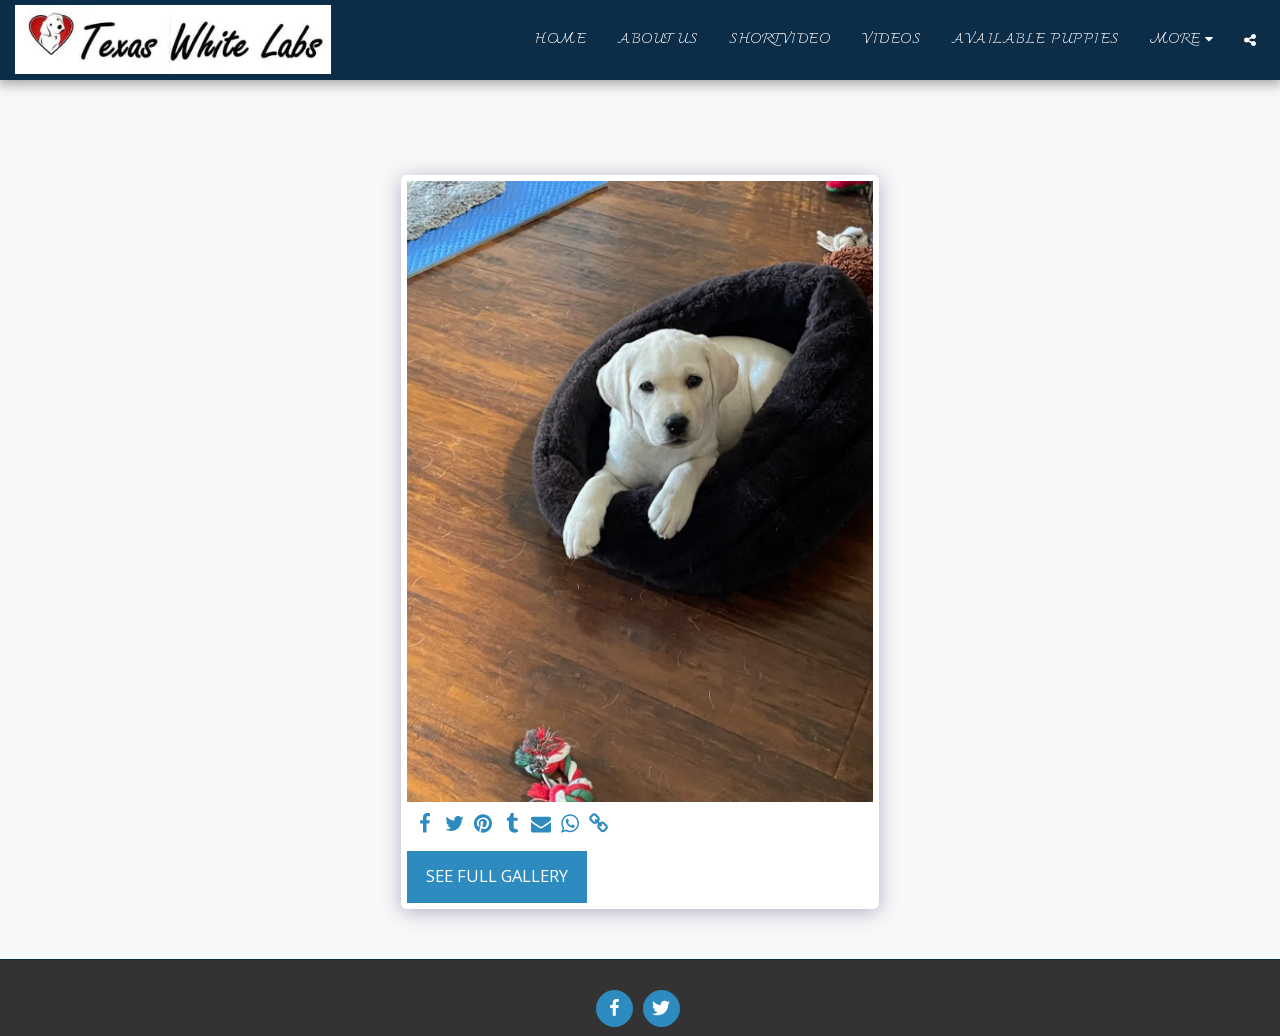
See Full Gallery (497, 875)
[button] (1250, 40)
